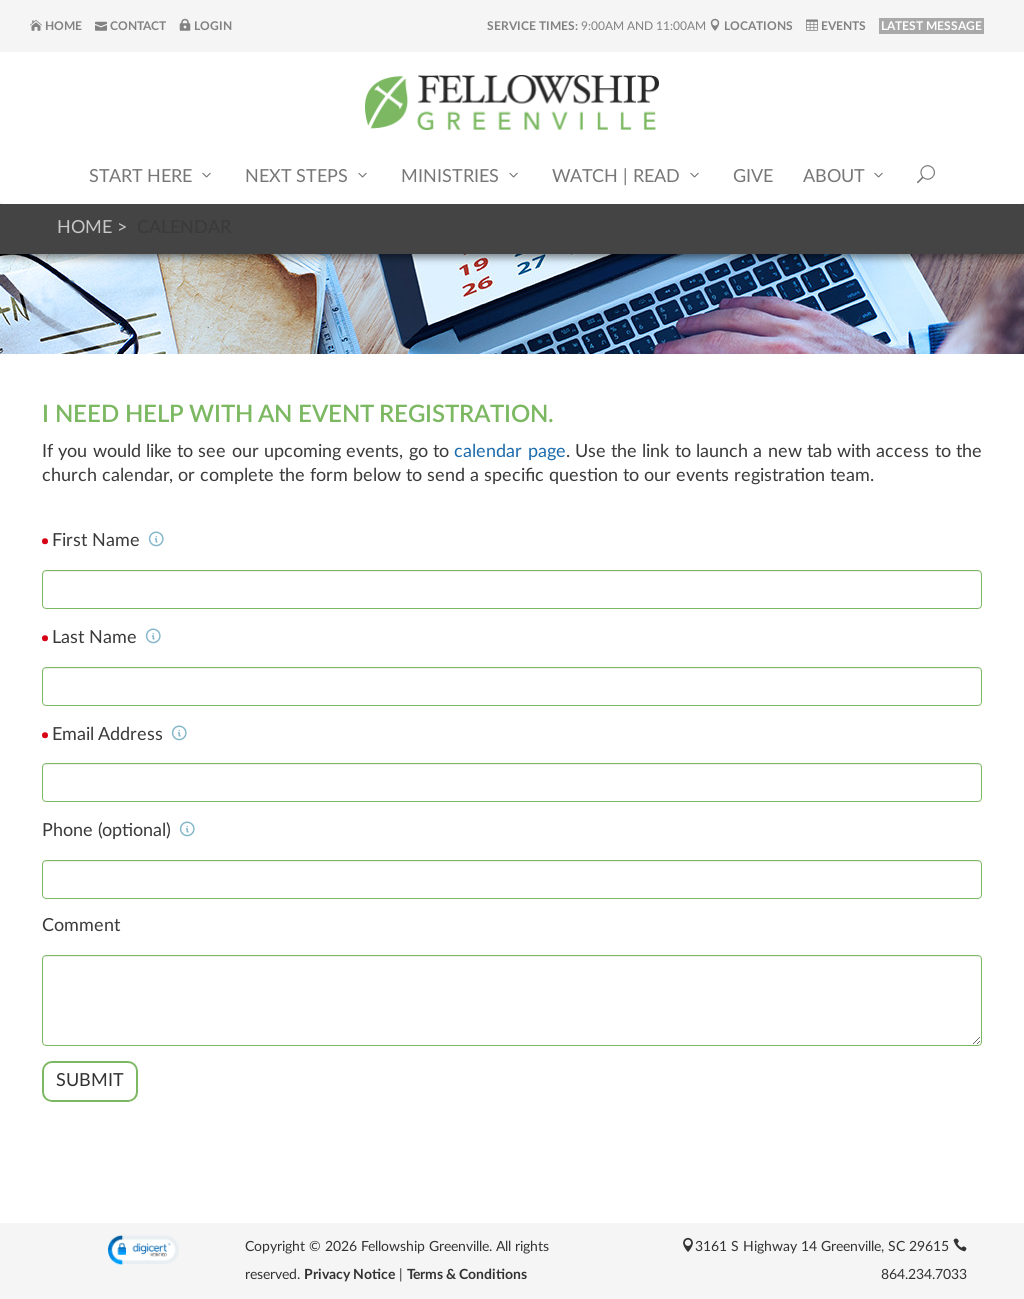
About (845, 175)
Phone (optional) (119, 831)
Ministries (461, 175)
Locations (751, 26)
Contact (130, 26)
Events (836, 26)
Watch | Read (627, 175)
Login (205, 26)
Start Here (152, 175)
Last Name (107, 638)
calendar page (509, 452)
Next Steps (308, 175)
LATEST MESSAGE (931, 26)
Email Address (120, 735)
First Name (108, 541)
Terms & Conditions (467, 1275)
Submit (90, 1081)
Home (56, 26)
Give (753, 177)
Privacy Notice (349, 1275)
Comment (81, 926)
